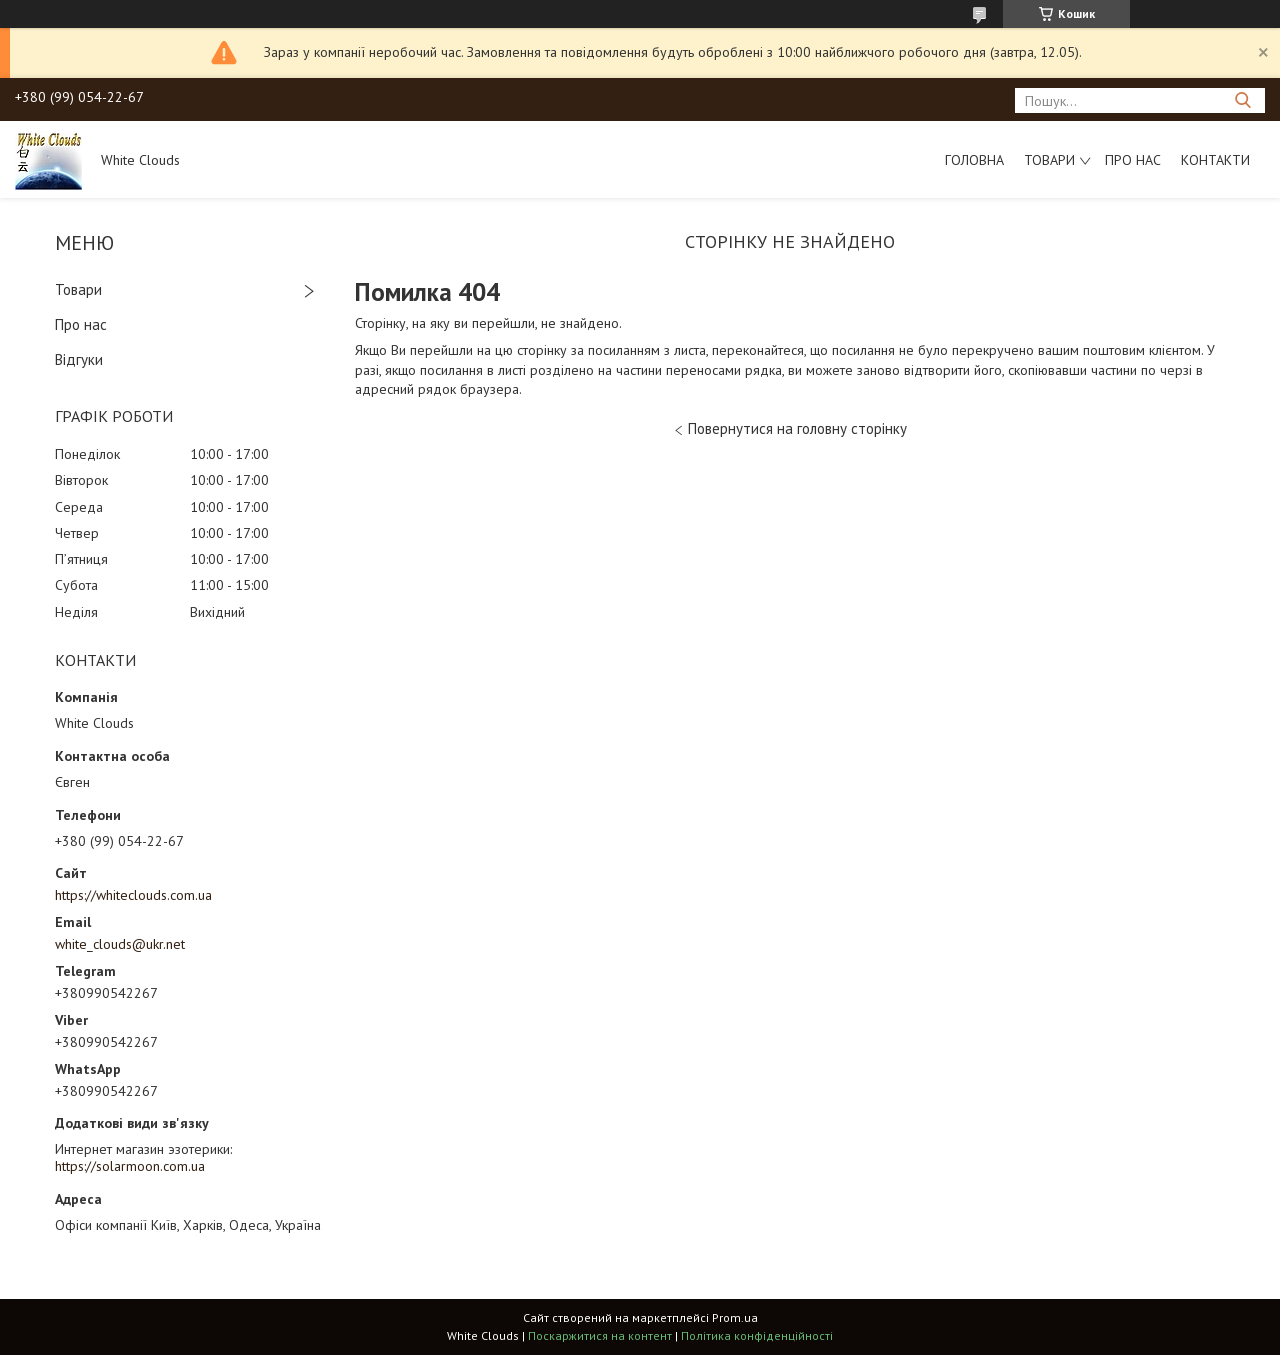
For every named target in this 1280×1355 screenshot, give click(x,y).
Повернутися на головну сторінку (797, 428)
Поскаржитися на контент (600, 1335)
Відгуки (79, 359)
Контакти (1215, 160)
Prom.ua (735, 1317)
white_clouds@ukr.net (120, 944)
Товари (1049, 160)
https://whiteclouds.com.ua (133, 895)
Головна (974, 160)
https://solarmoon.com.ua (130, 1166)
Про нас (1133, 160)
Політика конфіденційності (757, 1335)
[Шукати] (1242, 100)
